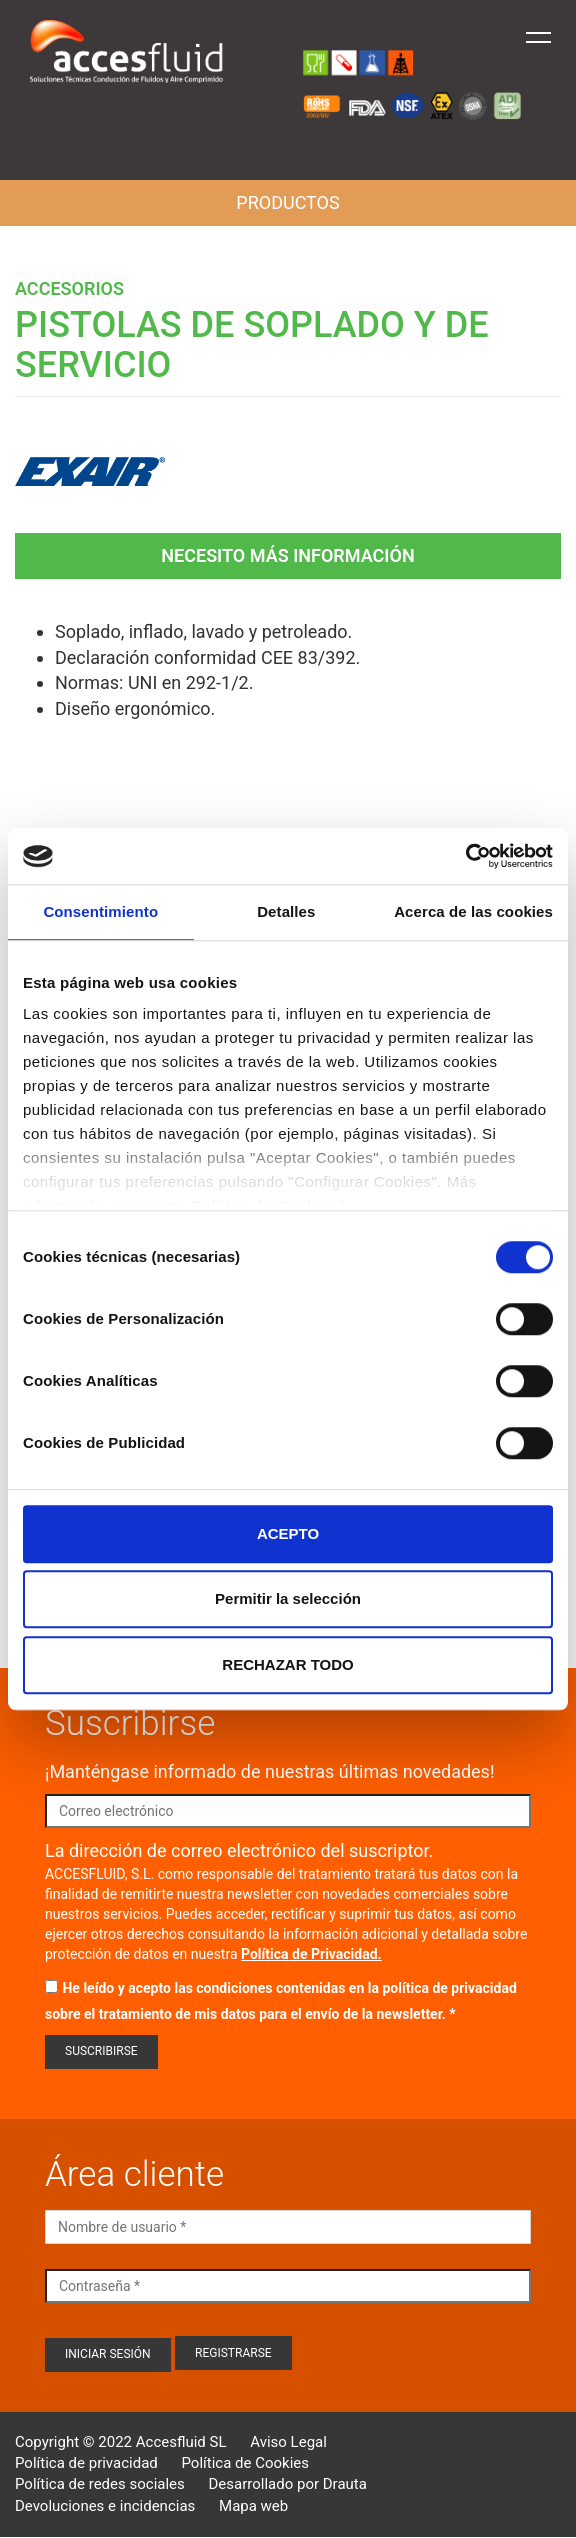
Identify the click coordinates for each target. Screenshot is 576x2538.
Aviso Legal (288, 2442)
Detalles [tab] (286, 911)
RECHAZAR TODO (287, 1664)
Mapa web (253, 2506)
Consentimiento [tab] (100, 911)
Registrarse (233, 2353)
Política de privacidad (86, 2463)
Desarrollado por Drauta (288, 2484)
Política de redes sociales (100, 2484)
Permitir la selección (288, 1598)
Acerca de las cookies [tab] (473, 911)
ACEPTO (288, 1533)
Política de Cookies (245, 2463)
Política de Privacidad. (311, 1954)
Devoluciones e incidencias (105, 2506)
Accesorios (69, 288)
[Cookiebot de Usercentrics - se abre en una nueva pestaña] (465, 856)
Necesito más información (287, 555)
